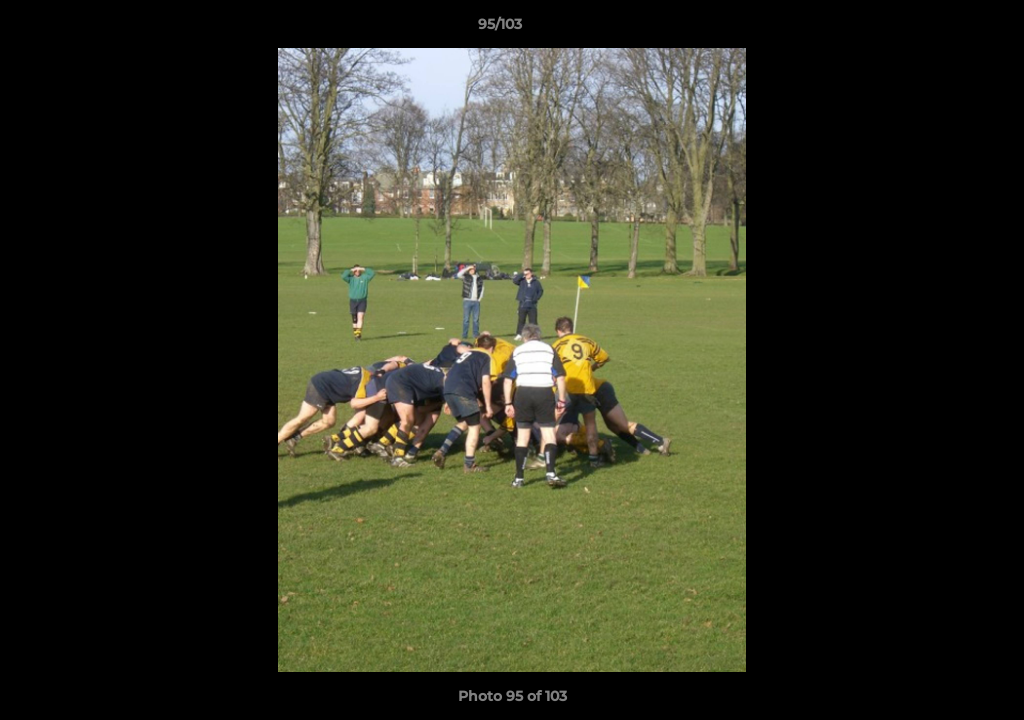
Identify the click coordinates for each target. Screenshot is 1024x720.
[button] (940, 29)
